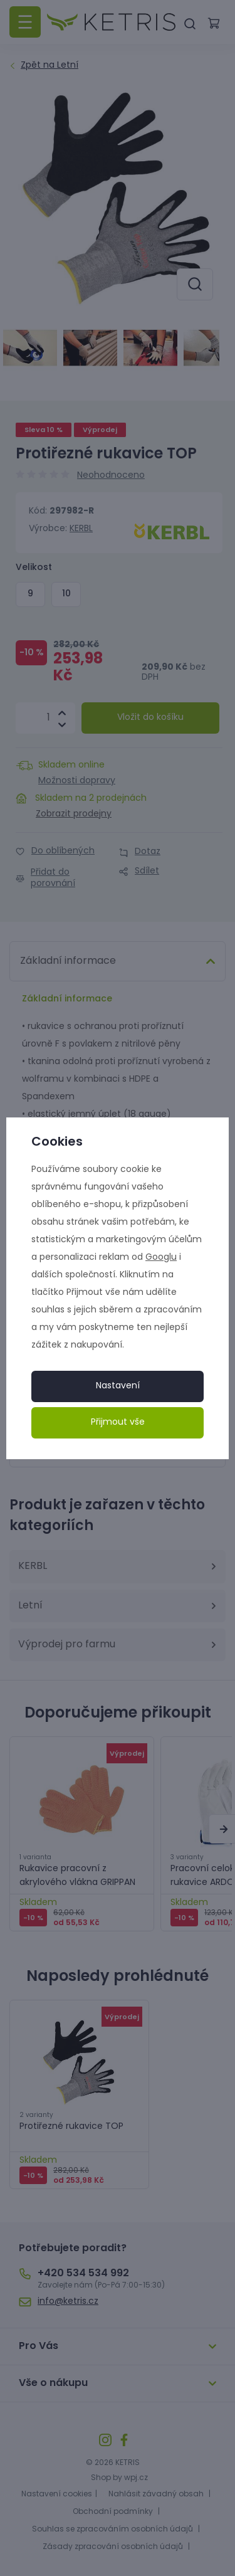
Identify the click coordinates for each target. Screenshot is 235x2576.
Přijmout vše (118, 1422)
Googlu (161, 1257)
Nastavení (118, 1386)
